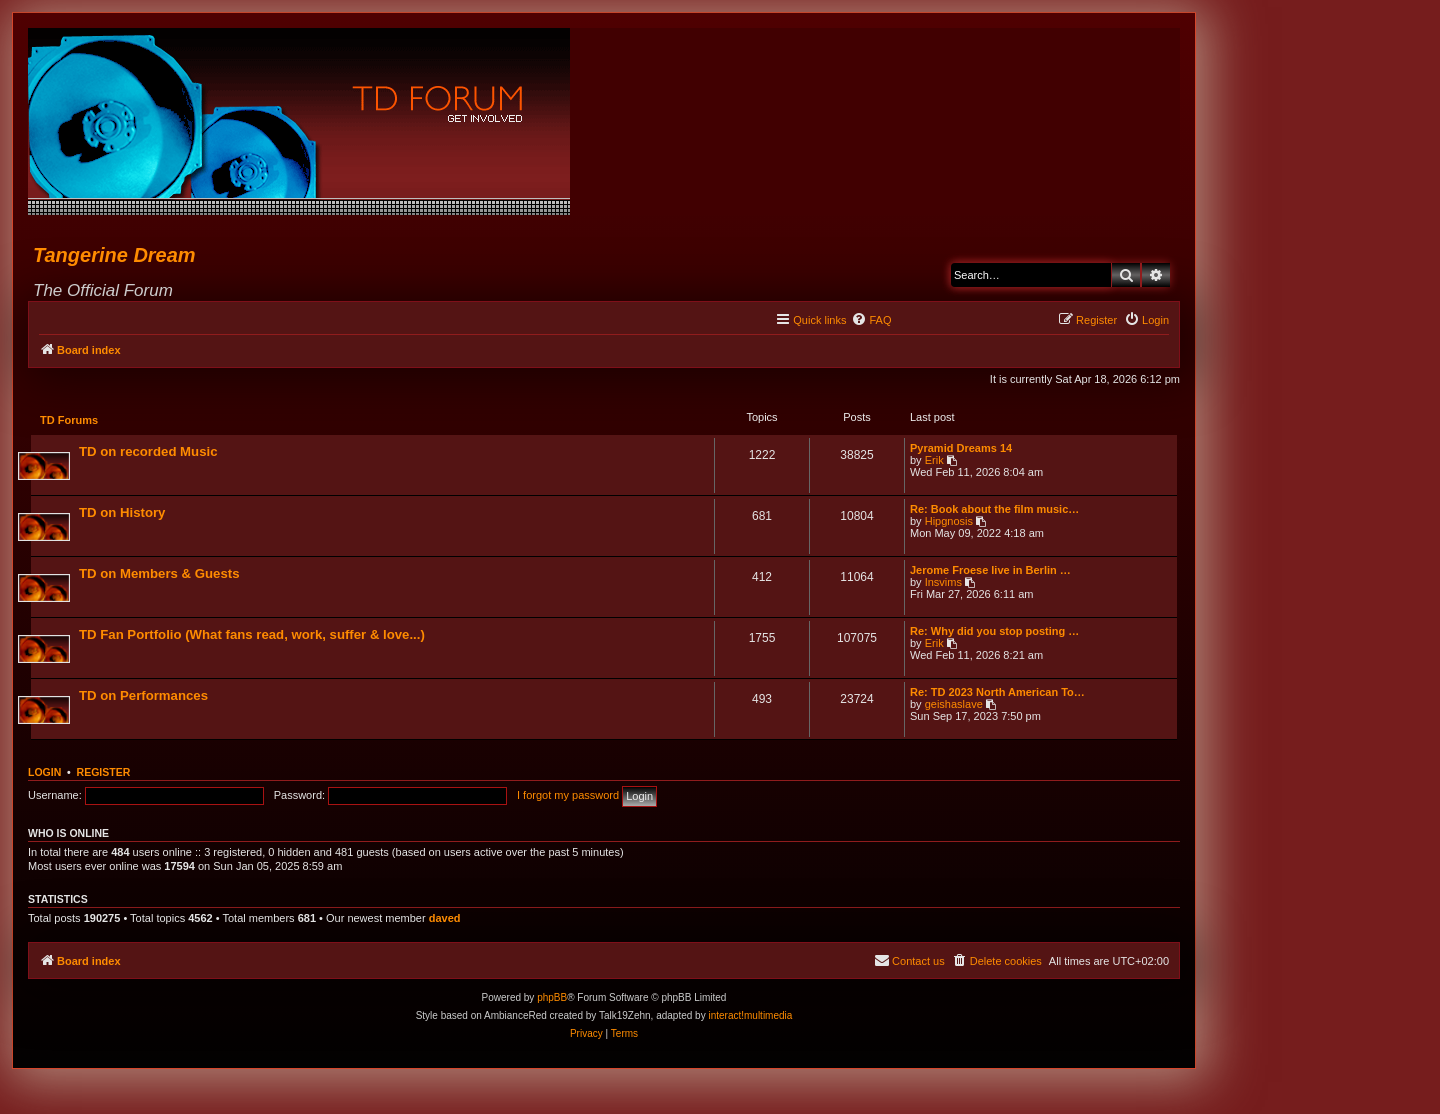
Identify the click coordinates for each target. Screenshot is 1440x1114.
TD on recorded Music (149, 452)
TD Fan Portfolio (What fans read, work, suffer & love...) (253, 635)
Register (104, 774)
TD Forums (70, 421)
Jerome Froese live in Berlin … (989, 571)
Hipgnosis (948, 522)
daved (445, 920)
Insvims (942, 583)
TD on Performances (144, 696)
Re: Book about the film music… (993, 510)
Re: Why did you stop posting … (993, 632)
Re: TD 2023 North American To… (996, 693)
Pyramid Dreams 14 (960, 449)
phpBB (552, 999)
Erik (933, 461)
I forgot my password (568, 797)
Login (44, 774)
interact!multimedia (750, 1017)
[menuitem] (871, 320)
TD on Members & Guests (160, 574)
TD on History (123, 513)
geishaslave (953, 705)
